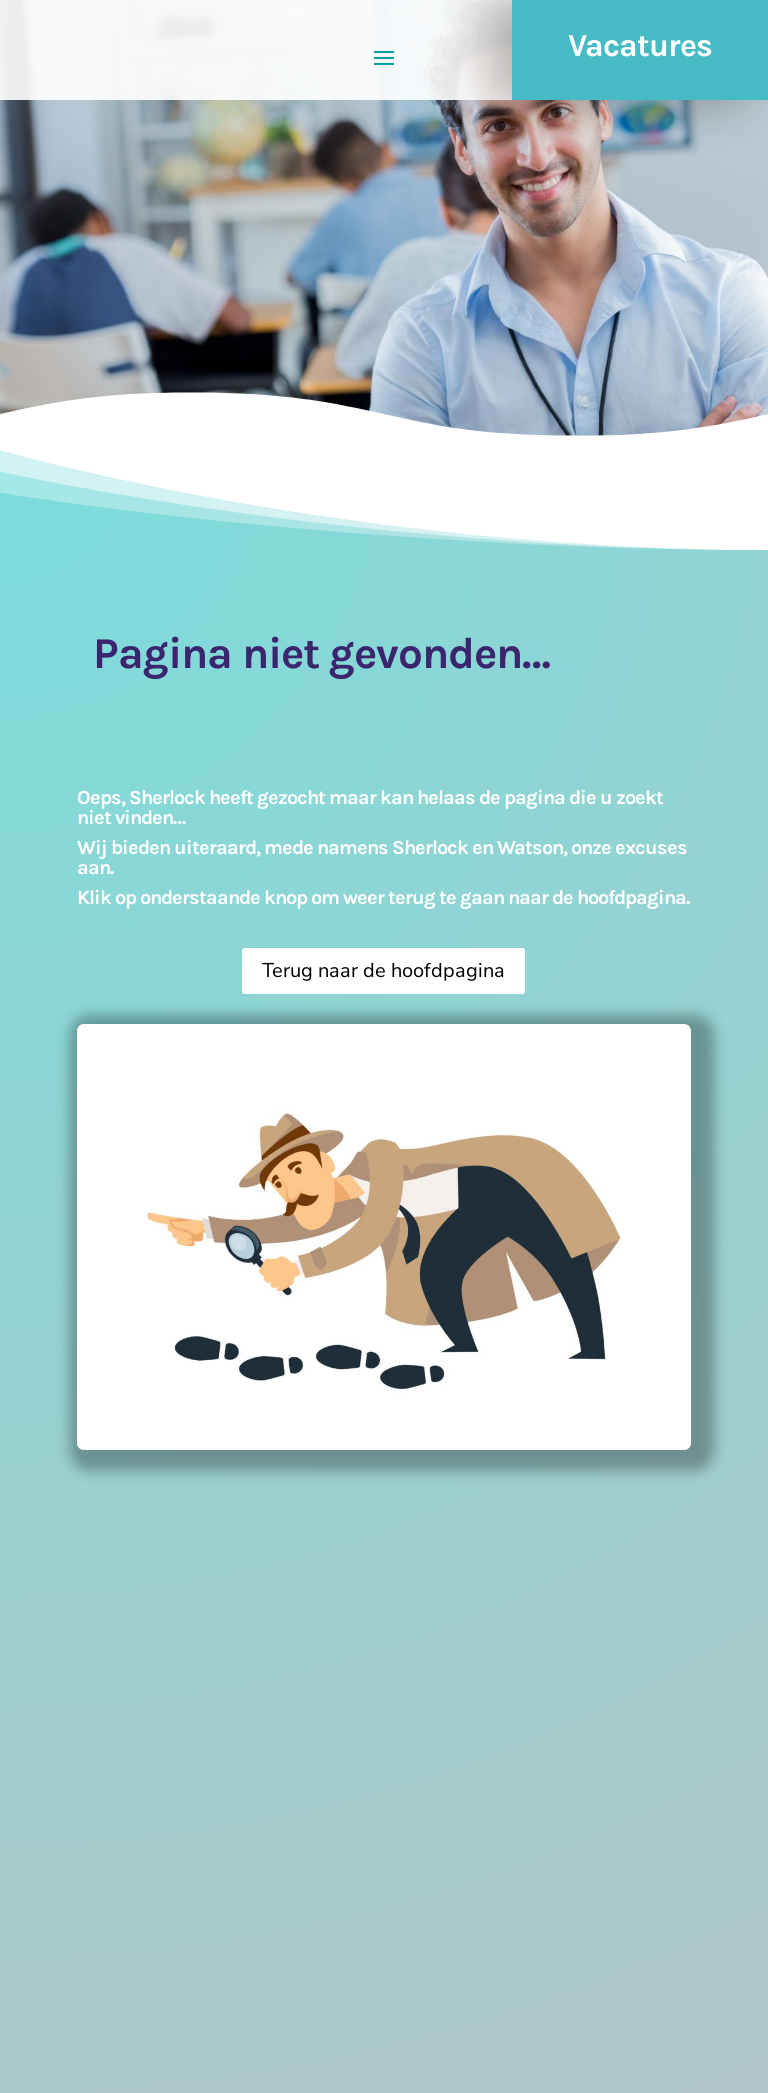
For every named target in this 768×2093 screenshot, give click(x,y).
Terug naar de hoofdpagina (383, 970)
